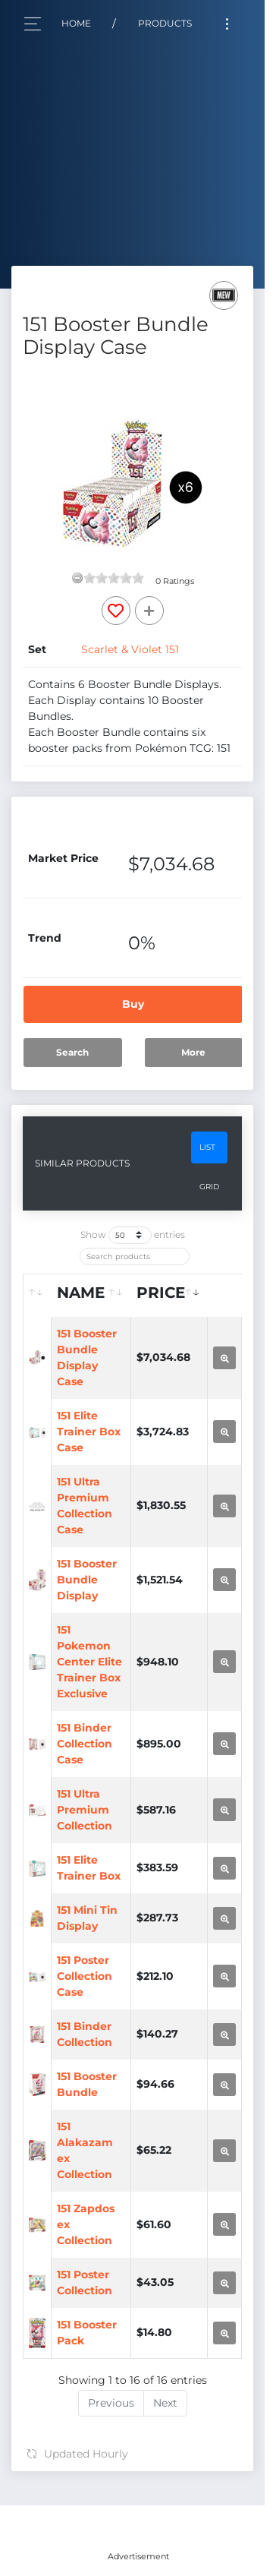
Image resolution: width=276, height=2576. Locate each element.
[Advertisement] (138, 2524)
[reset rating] (77, 578)
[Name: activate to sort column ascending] (91, 1295)
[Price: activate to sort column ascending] (169, 1295)
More (193, 1052)
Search (72, 1052)
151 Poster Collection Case (84, 1976)
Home (76, 23)
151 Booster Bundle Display (87, 1579)
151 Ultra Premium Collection (84, 1810)
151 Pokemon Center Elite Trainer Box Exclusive (89, 1661)
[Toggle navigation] (227, 24)
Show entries (132, 1235)
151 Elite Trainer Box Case (89, 1431)
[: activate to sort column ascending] (38, 1295)
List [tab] (207, 1147)
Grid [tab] (209, 1187)
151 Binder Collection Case (84, 1743)
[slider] (113, 578)
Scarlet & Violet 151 (130, 649)
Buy (133, 1004)
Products (165, 23)
